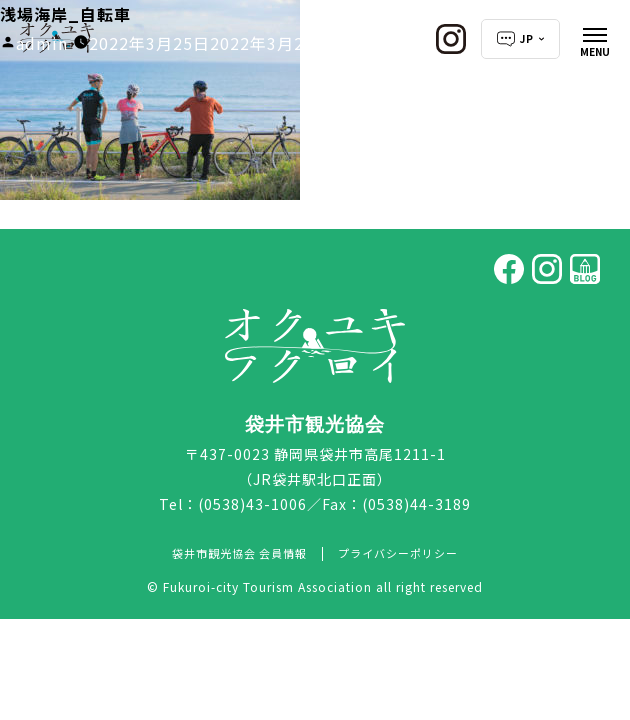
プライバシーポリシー (398, 553)
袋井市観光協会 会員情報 (239, 553)
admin (42, 43)
